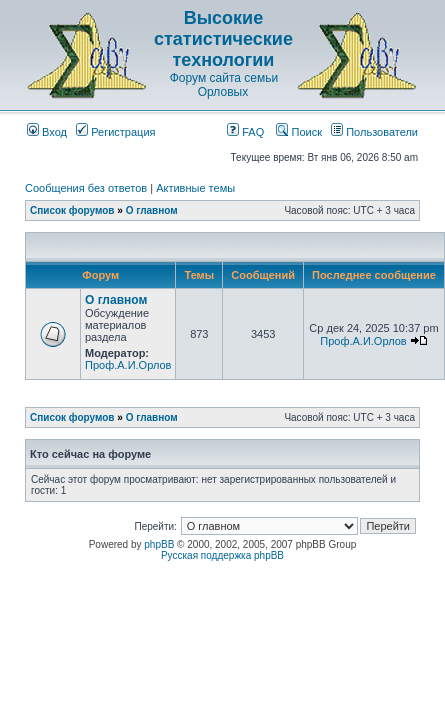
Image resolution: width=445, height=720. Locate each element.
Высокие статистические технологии (223, 39)
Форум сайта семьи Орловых (224, 85)
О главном (152, 210)
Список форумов (72, 210)
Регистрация (115, 132)
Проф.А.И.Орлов (128, 365)
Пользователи (374, 132)
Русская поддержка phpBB (222, 555)
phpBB (159, 544)
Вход (47, 132)
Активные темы (195, 188)
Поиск (299, 132)
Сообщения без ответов (86, 188)
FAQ (245, 132)
